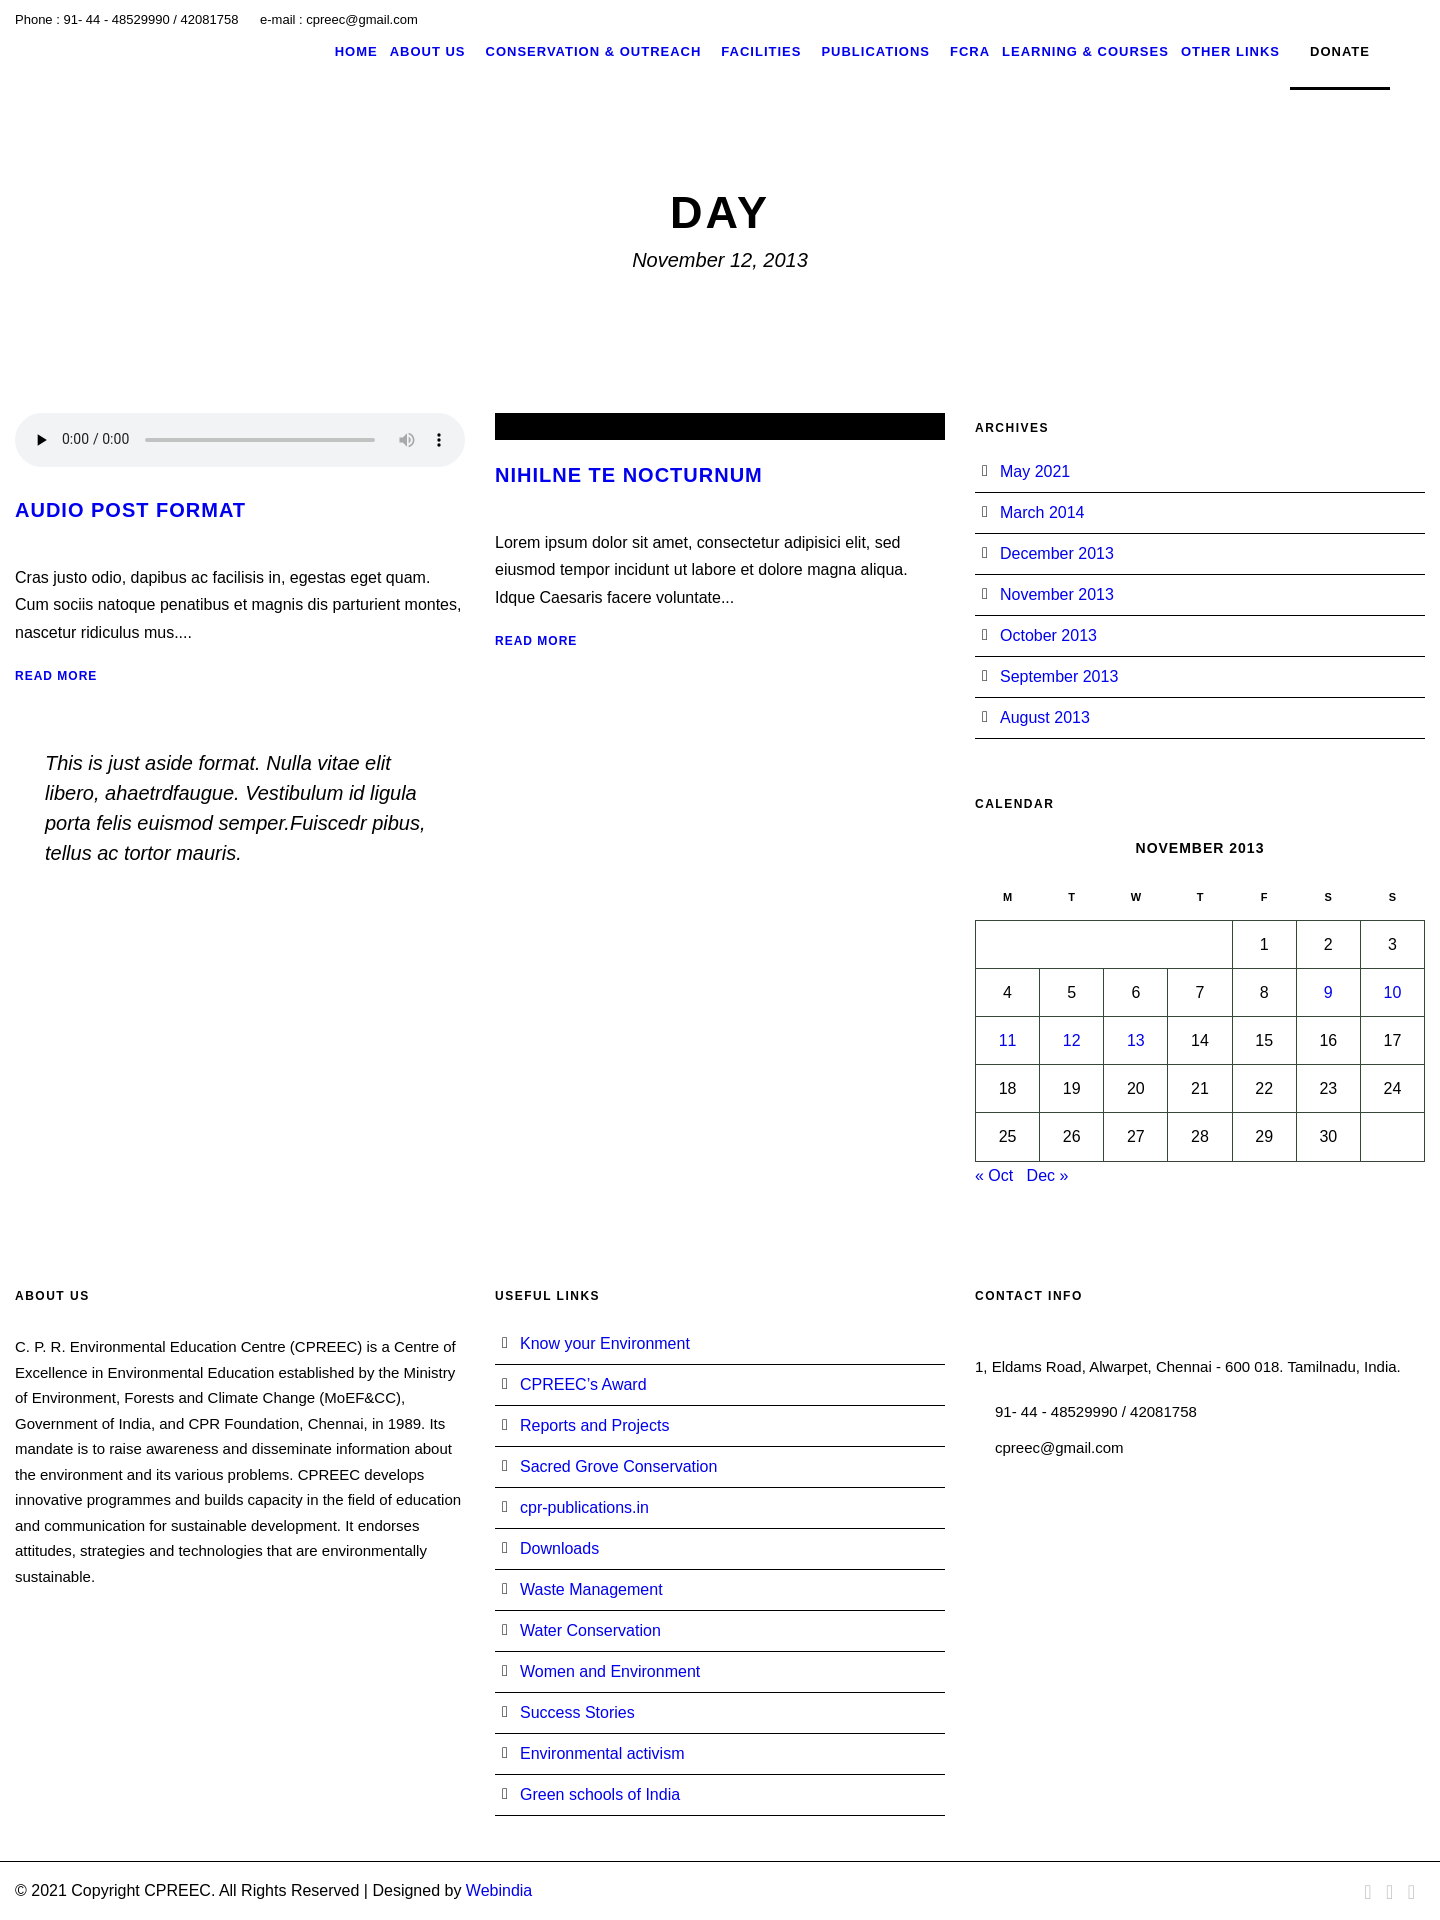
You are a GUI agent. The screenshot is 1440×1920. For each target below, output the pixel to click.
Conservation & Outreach (594, 51)
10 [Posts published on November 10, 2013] (1393, 992)
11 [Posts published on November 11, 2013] (1008, 1040)
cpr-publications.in (584, 1507)
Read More (56, 676)
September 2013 (1059, 676)
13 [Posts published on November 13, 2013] (1136, 1040)
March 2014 (1042, 512)
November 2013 (1057, 594)
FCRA (970, 51)
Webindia (499, 1890)
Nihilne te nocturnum (629, 475)
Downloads (559, 1548)
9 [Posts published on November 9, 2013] (1328, 992)
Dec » (1048, 1175)
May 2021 (1035, 471)
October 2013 (1048, 635)
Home (356, 51)
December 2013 (1057, 553)
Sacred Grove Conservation (618, 1466)
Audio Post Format (130, 510)
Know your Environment (605, 1343)
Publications (875, 51)
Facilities (761, 51)
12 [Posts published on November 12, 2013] (1072, 1040)
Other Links (1230, 51)
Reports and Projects (594, 1425)
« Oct (994, 1175)
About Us (428, 51)
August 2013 (1045, 717)
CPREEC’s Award (583, 1384)
